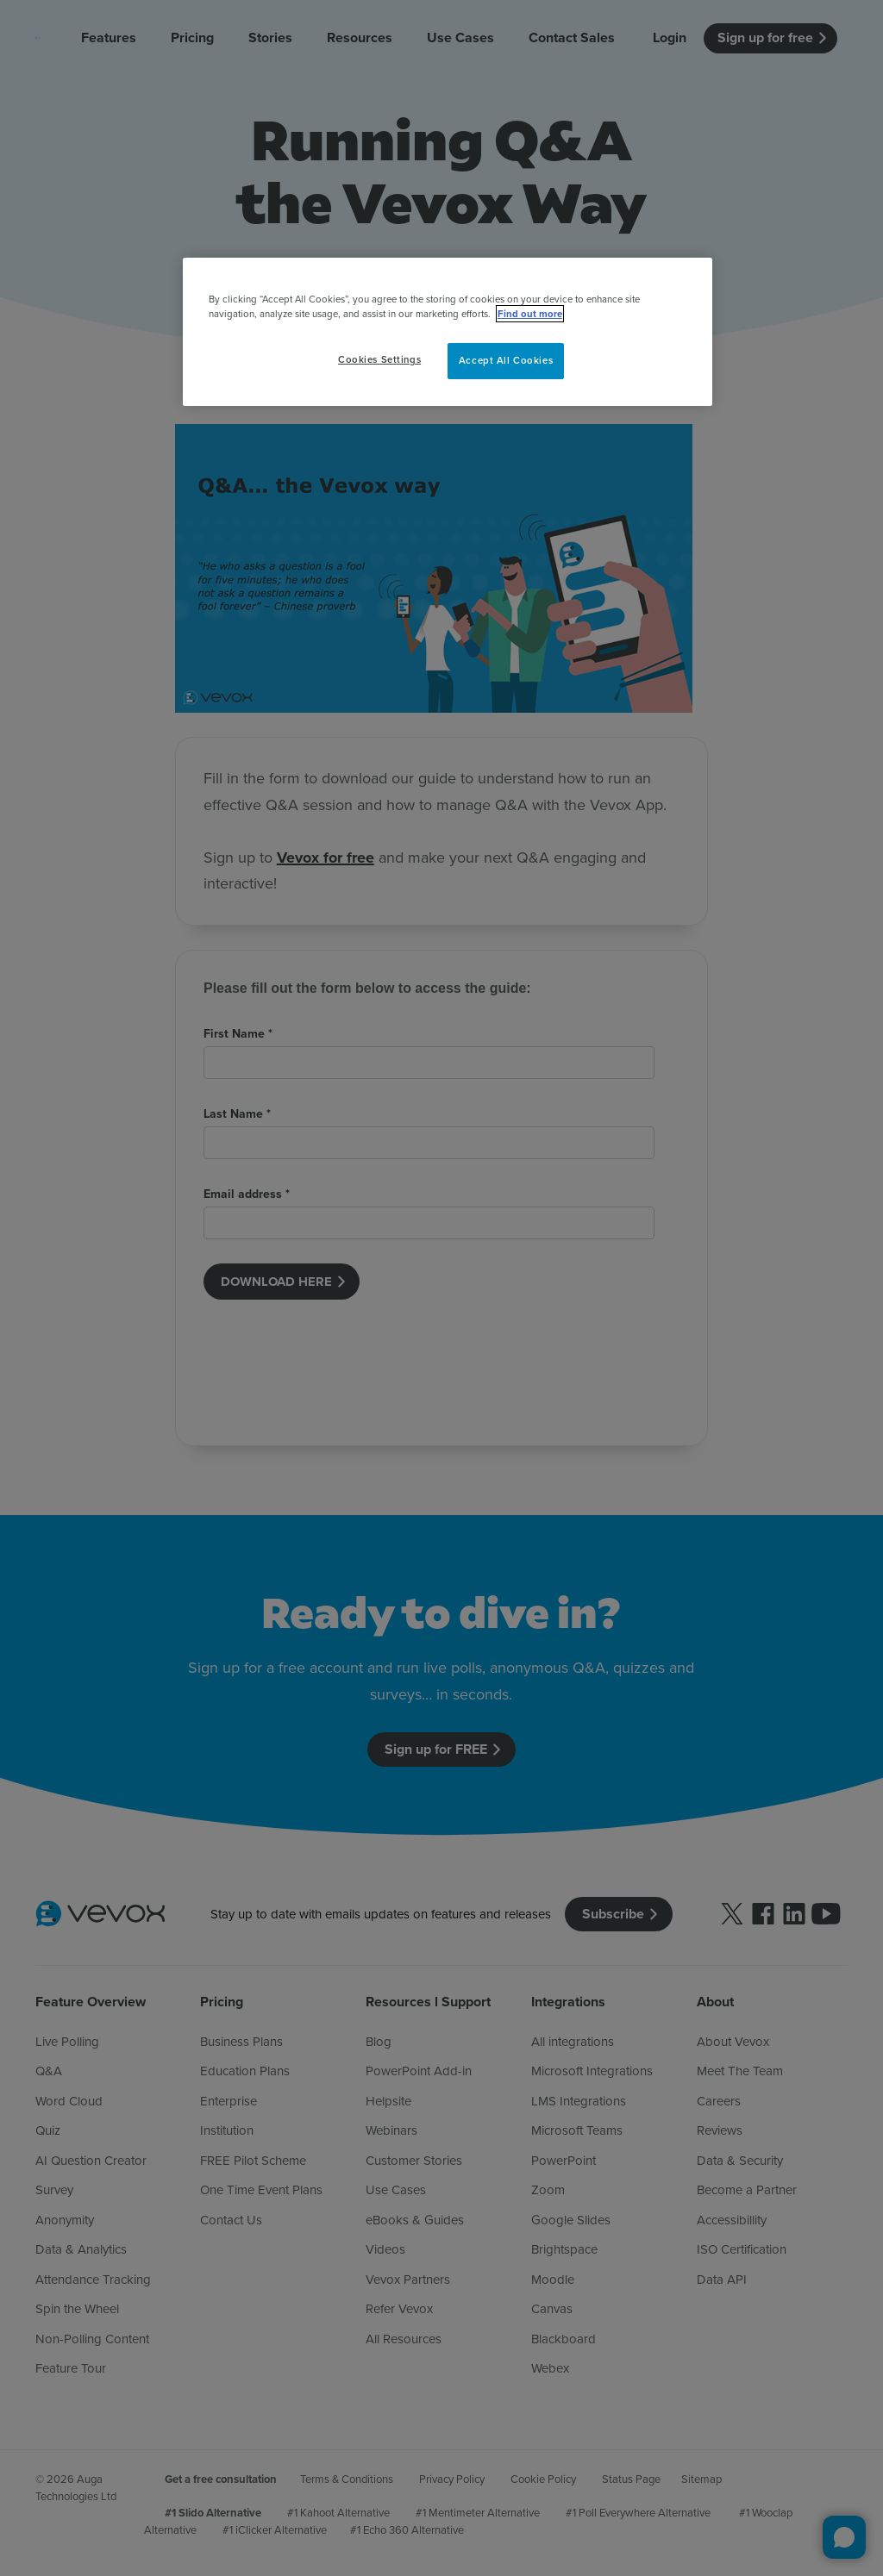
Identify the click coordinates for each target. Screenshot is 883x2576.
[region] (447, 332)
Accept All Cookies (506, 360)
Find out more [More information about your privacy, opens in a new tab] (530, 314)
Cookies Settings (379, 359)
